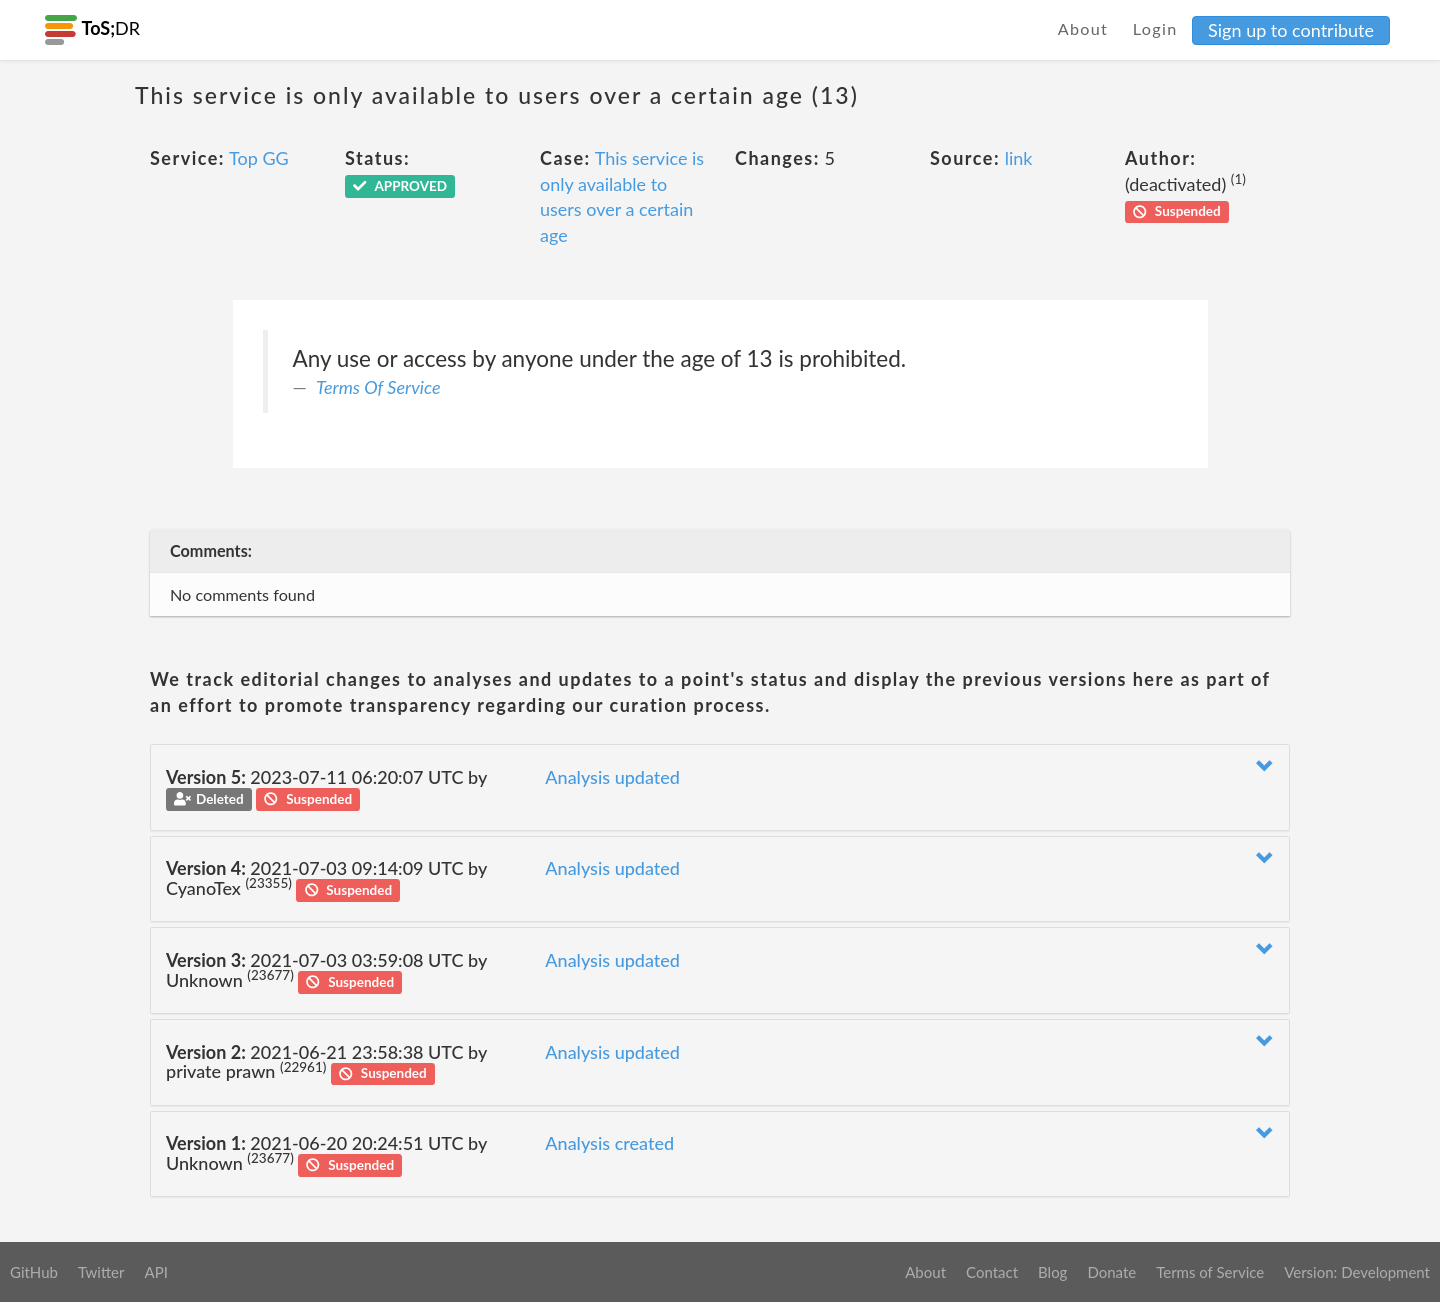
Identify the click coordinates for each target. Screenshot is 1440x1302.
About (1083, 28)
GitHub (34, 1272)
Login (1155, 28)
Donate (1111, 1272)
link (1019, 158)
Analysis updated (612, 777)
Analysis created (609, 1143)
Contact (992, 1272)
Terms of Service (1210, 1272)
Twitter (101, 1272)
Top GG (259, 158)
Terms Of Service (378, 387)
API (155, 1272)
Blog (1052, 1272)
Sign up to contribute (1291, 30)
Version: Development (1357, 1272)
